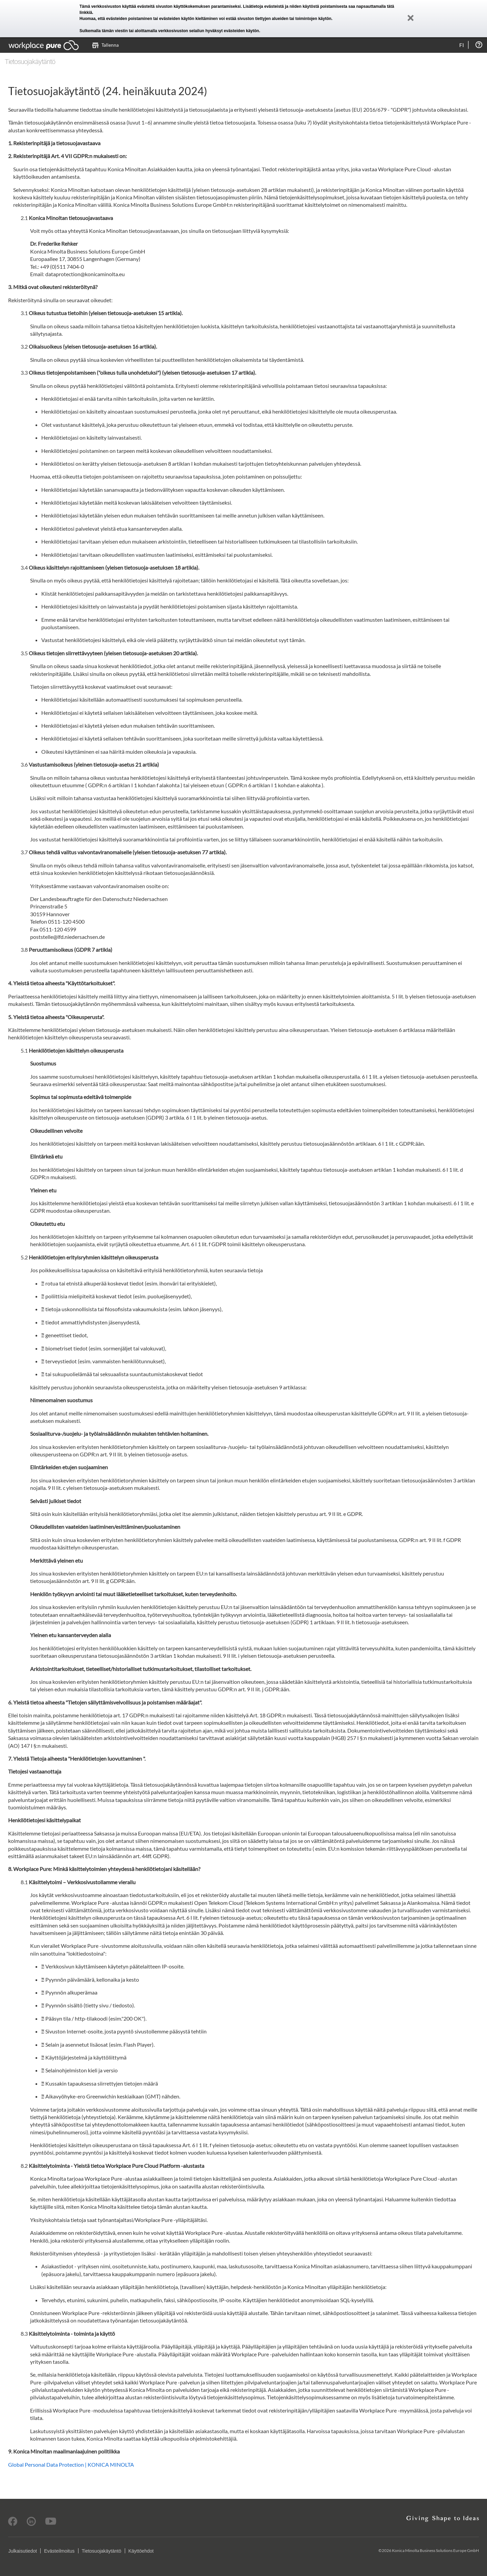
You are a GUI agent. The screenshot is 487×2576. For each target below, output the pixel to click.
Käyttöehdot (141, 2551)
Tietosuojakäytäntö (101, 2551)
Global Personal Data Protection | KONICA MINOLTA (71, 2464)
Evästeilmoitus (59, 2551)
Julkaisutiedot (22, 2551)
